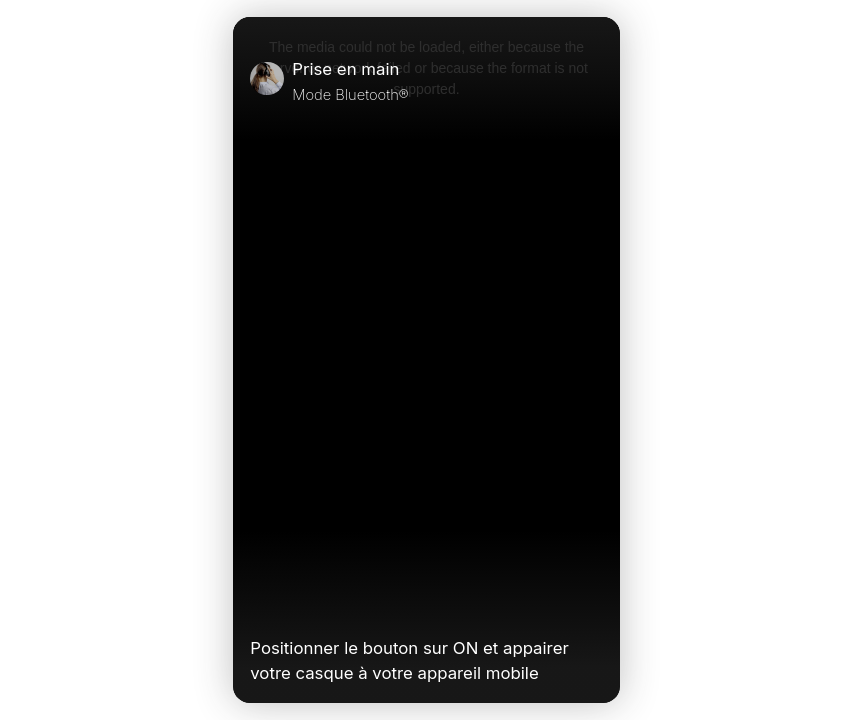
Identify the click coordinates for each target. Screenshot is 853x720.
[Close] (594, 81)
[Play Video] (258, 606)
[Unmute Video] (594, 606)
